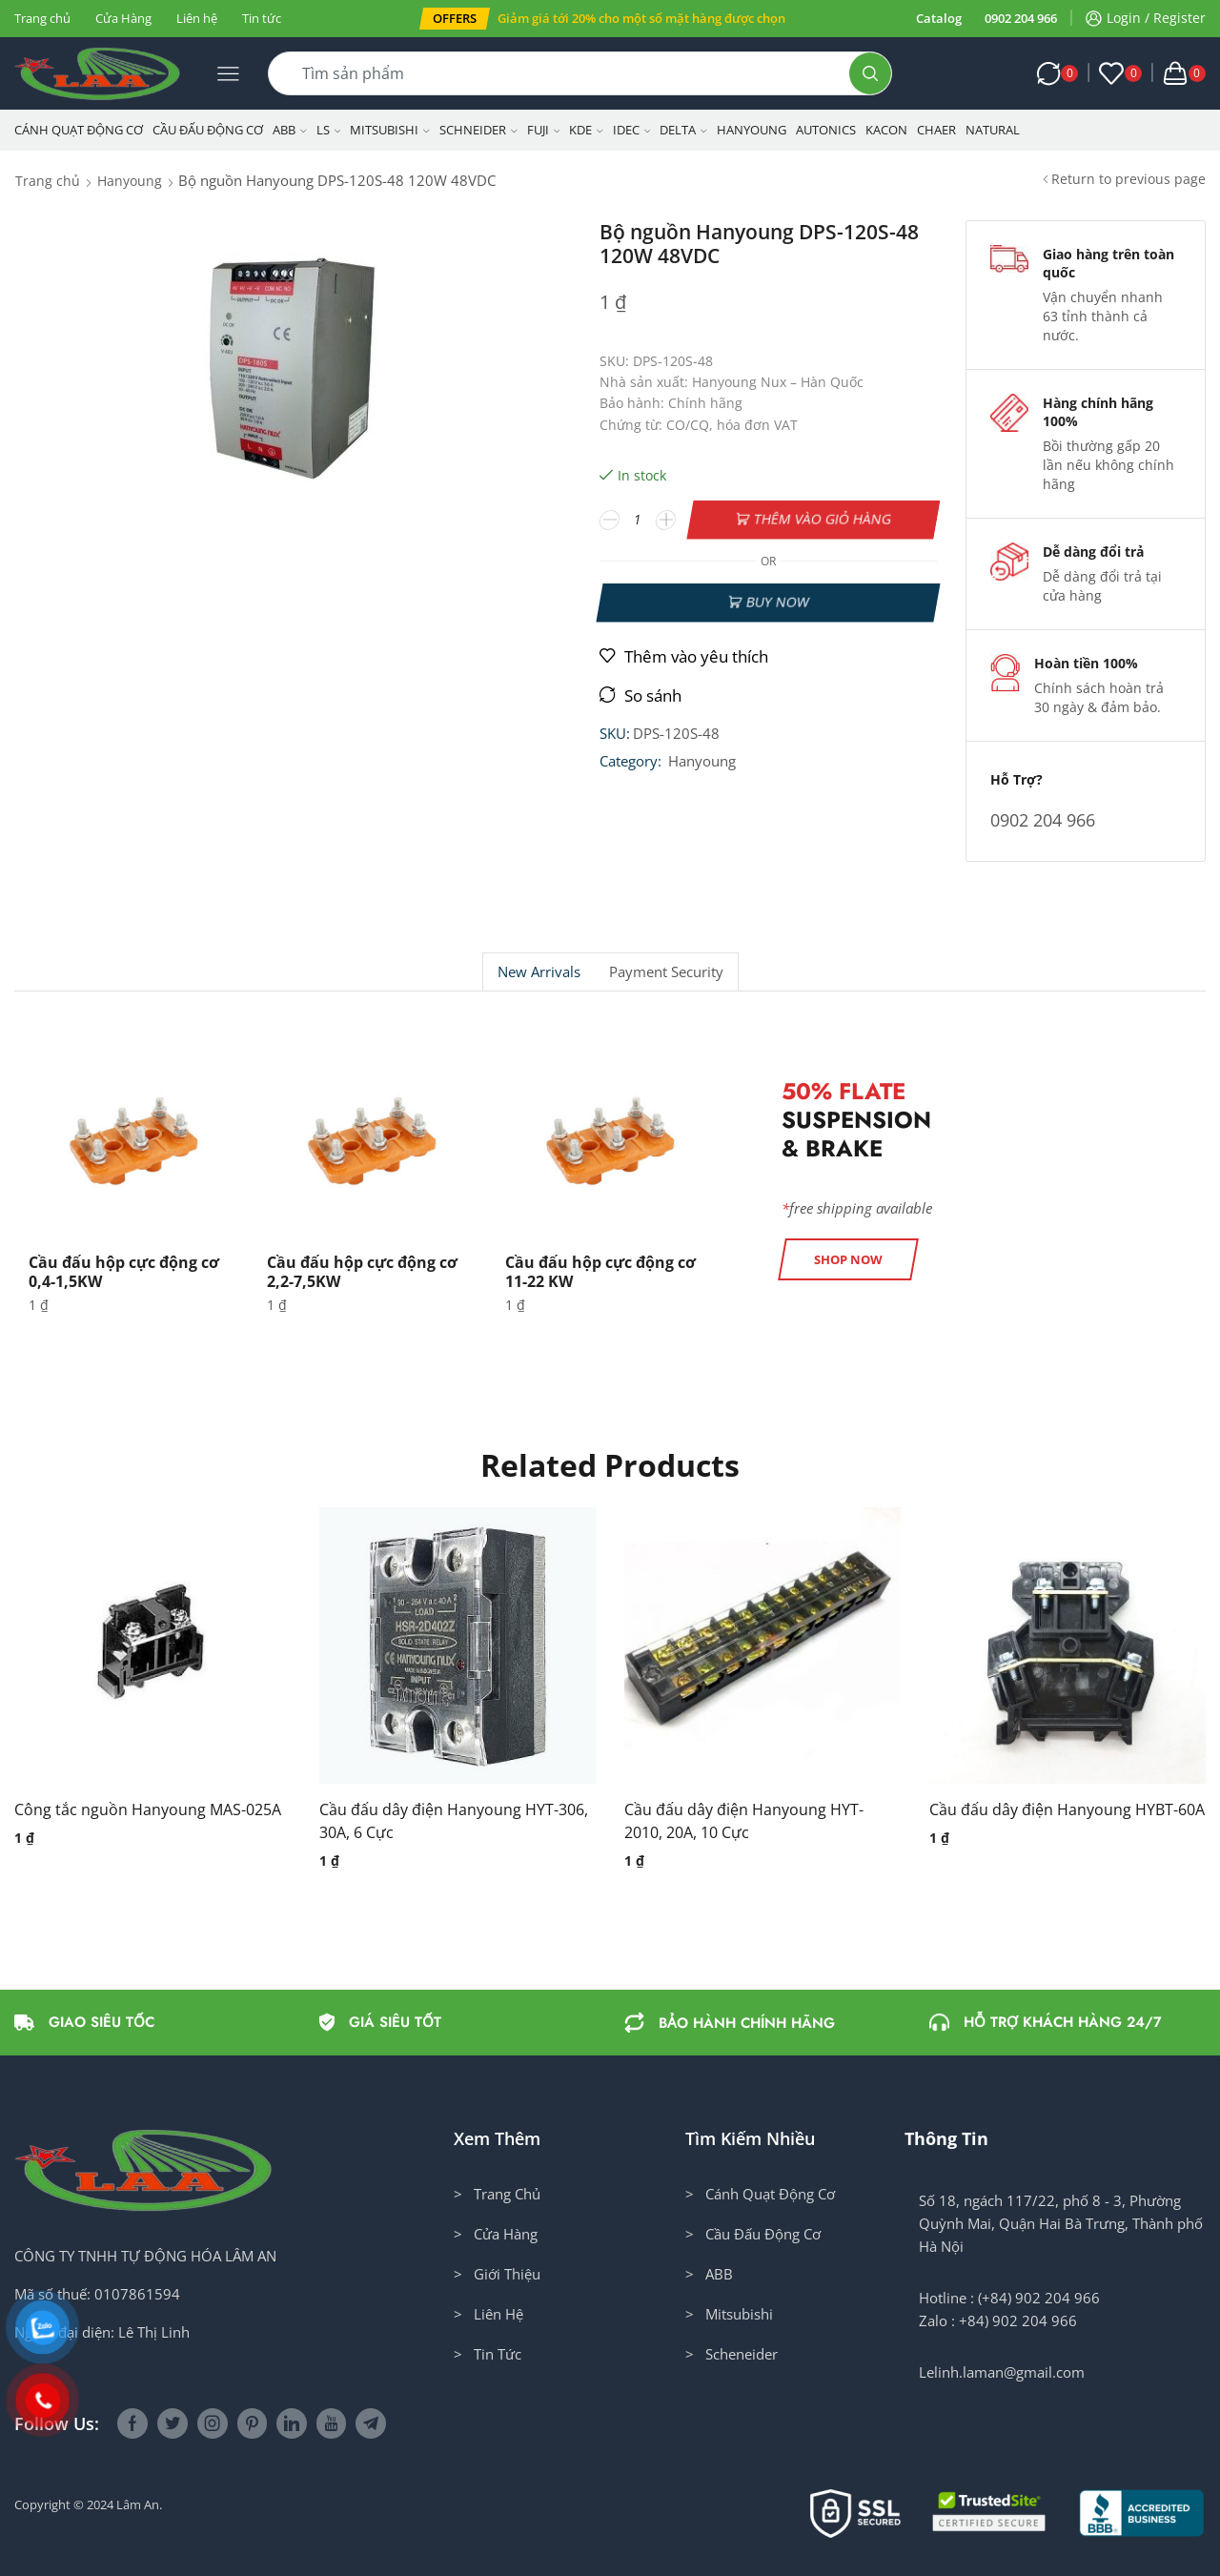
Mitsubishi (390, 129)
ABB (290, 129)
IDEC (632, 129)
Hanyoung (751, 129)
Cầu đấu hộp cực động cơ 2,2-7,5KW (362, 1271)
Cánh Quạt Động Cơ (78, 129)
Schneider (478, 129)
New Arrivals (539, 972)
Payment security (666, 972)
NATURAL (993, 129)
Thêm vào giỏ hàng (823, 519)
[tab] (538, 972)
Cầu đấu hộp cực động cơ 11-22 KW (600, 1271)
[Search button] (870, 73)
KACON (886, 129)
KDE (586, 129)
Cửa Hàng (123, 18)
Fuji (543, 129)
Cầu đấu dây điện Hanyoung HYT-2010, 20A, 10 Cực (744, 1821)
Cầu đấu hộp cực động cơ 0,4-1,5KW (124, 1271)
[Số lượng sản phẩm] (638, 519)
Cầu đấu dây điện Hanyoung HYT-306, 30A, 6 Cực (453, 1821)
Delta (683, 129)
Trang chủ (42, 18)
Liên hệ (196, 18)
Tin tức (261, 18)
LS (328, 129)
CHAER (936, 129)
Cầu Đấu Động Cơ (207, 129)
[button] (454, 19)
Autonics (826, 129)
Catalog (939, 18)
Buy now (777, 602)
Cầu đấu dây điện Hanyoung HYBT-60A (1067, 1809)
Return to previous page (1128, 179)
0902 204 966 (1021, 18)
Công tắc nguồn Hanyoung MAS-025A (147, 1809)
